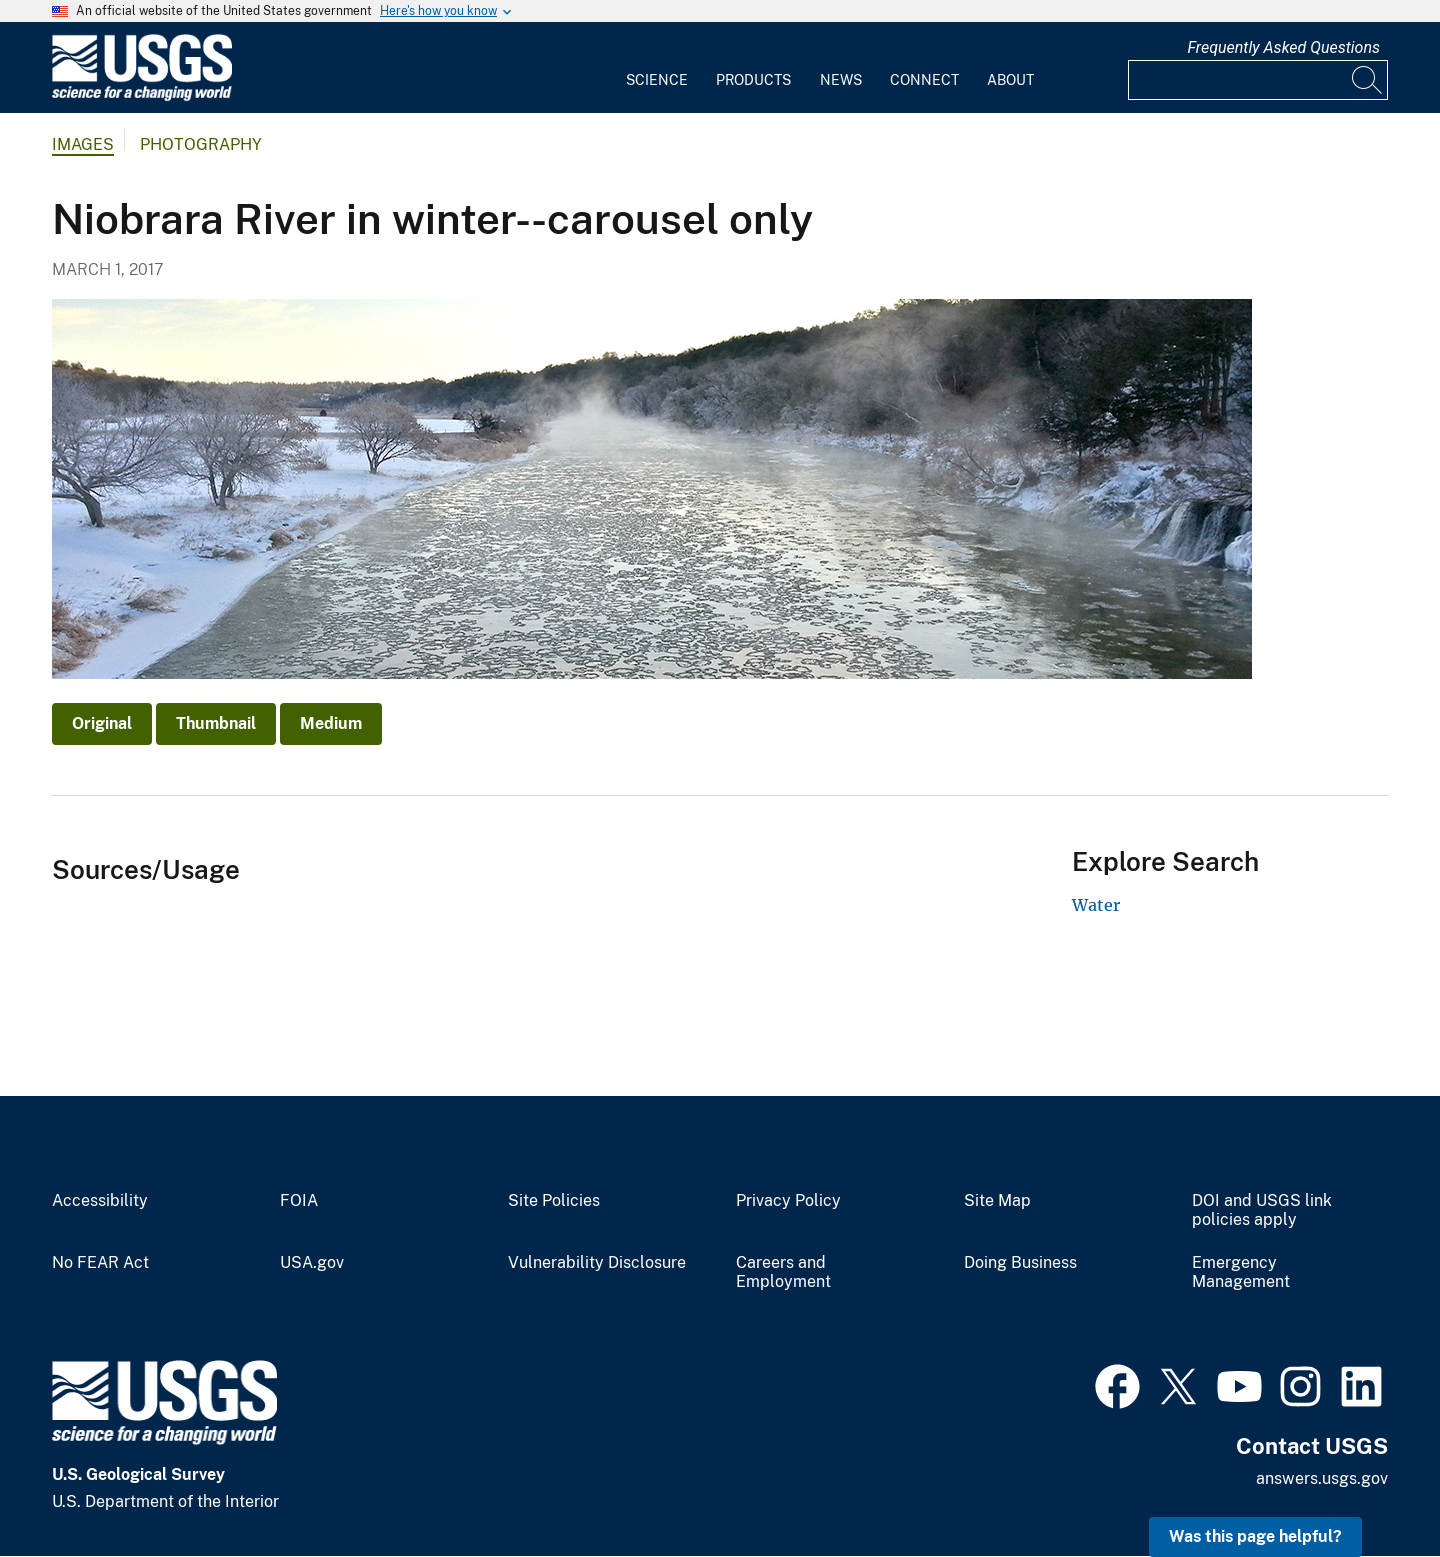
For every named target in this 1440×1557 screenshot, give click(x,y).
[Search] (1368, 80)
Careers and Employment (783, 1272)
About (1010, 80)
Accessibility (100, 1201)
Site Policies (554, 1201)
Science (657, 80)
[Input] (1258, 80)
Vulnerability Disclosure (597, 1263)
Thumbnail (216, 723)
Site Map (997, 1201)
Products (753, 80)
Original (102, 723)
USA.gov (312, 1263)
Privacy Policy (788, 1201)
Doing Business (1020, 1263)
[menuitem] (657, 68)
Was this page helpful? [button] (1255, 1536)
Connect (924, 80)
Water (1096, 905)
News (841, 80)
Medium (331, 723)
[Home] (142, 96)
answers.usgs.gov (1322, 1478)
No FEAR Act (100, 1263)
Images (83, 144)
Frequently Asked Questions (1283, 47)
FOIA (299, 1201)
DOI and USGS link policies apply (1262, 1210)
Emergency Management (1241, 1272)
